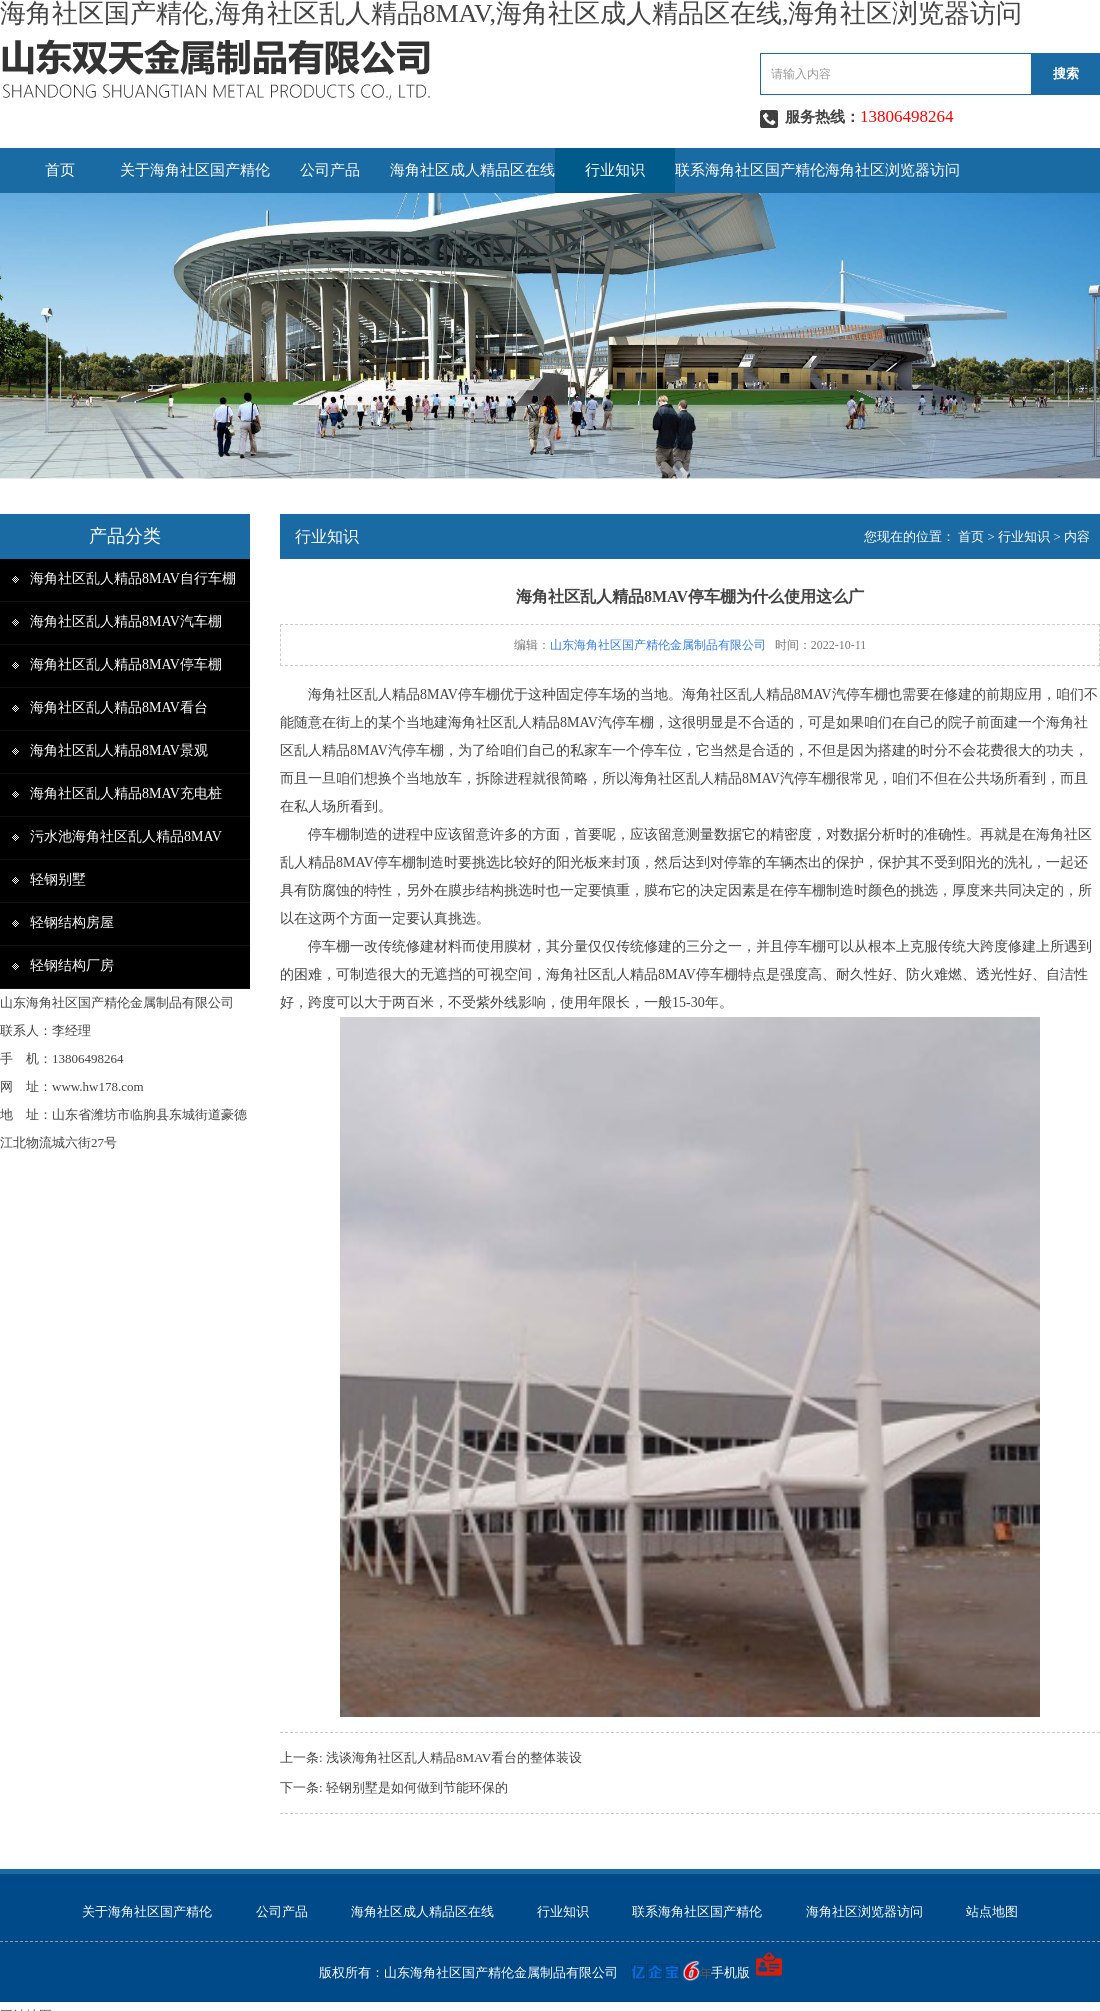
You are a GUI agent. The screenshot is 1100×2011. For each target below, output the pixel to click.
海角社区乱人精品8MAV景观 (119, 750)
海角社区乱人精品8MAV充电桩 (126, 793)
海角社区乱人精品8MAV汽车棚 (126, 621)
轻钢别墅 (58, 879)
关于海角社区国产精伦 (195, 170)
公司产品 (330, 170)
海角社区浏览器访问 (892, 170)
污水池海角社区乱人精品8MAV (126, 836)
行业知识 (615, 170)
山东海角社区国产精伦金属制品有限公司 (658, 645)
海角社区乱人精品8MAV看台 (119, 707)
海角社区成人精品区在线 (472, 170)
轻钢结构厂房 (72, 965)
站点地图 (992, 1911)
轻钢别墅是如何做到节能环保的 (417, 1787)
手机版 (730, 1972)
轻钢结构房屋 (72, 922)
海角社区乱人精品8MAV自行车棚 (133, 578)
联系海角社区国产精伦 (750, 170)
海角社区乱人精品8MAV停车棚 (126, 664)
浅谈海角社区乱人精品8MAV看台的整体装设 (454, 1757)
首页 (60, 170)
